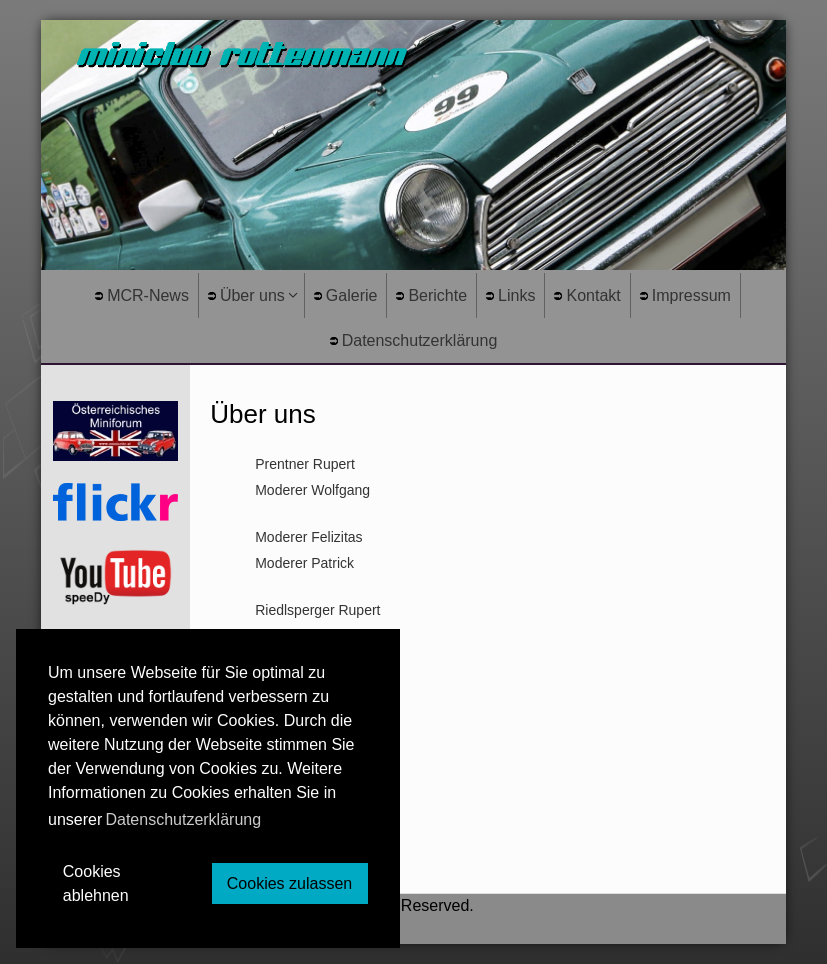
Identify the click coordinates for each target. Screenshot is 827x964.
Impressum (685, 295)
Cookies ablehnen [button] (96, 883)
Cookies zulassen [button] (289, 883)
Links (510, 295)
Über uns (246, 295)
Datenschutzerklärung (414, 340)
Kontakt (587, 295)
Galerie (346, 295)
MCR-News (142, 295)
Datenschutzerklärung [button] (183, 819)
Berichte (431, 295)
